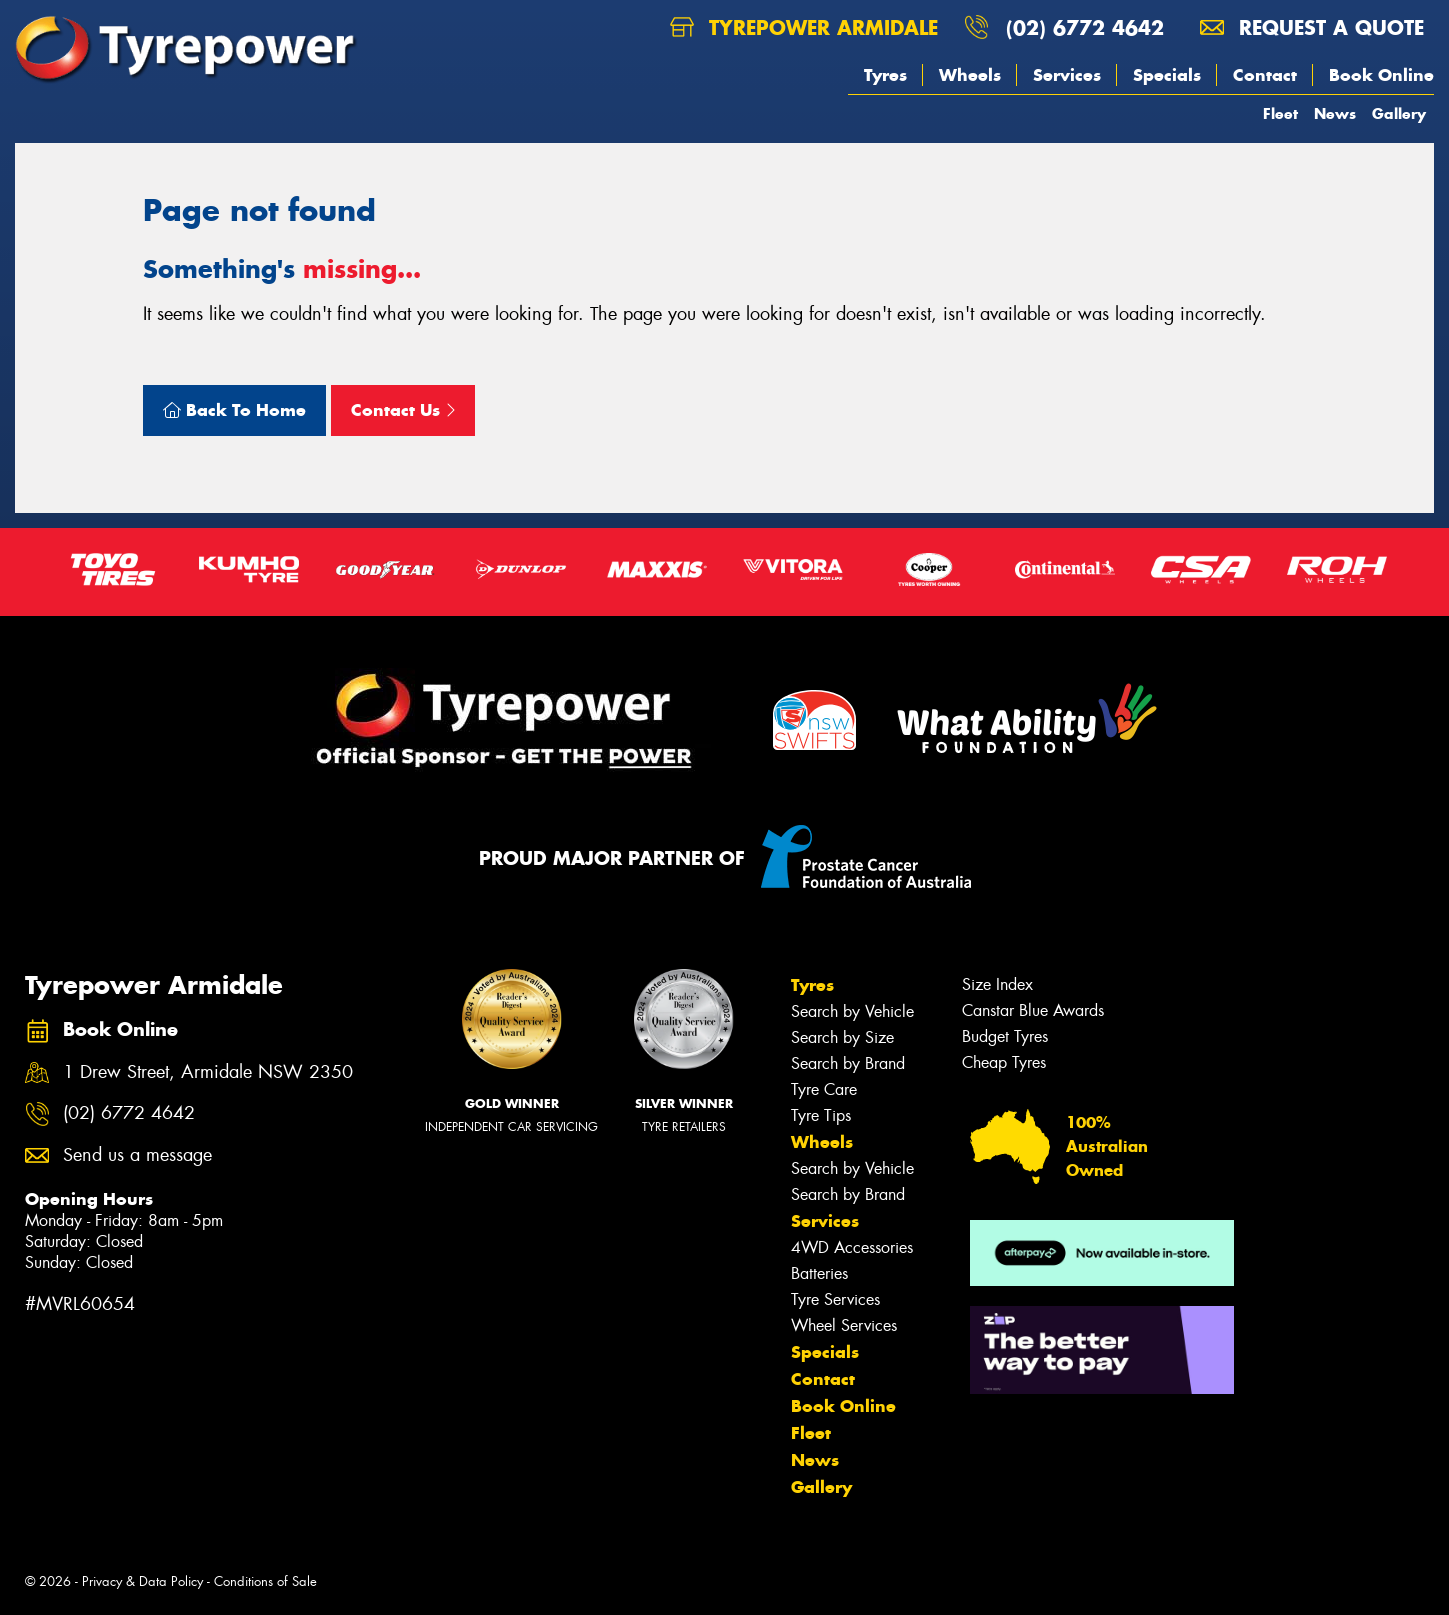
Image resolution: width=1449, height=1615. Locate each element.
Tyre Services (835, 1299)
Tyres (885, 75)
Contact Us (403, 410)
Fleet (1280, 113)
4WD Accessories (852, 1247)
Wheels (970, 75)
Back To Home (234, 410)
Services (1067, 75)
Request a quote (1312, 27)
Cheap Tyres (1004, 1062)
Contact (1265, 75)
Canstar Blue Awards (1033, 1010)
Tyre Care (824, 1089)
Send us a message (137, 1155)
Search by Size (842, 1037)
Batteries (819, 1273)
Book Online (1381, 75)
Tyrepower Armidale (804, 27)
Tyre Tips (821, 1115)
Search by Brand (848, 1063)
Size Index (997, 984)
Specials (1167, 75)
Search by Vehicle (852, 1011)
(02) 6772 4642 (1085, 27)
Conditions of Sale (265, 1581)
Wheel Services (844, 1325)
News (1335, 113)
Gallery (1399, 113)
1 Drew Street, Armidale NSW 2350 (208, 1072)
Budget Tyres (1005, 1036)
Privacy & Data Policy (142, 1581)
